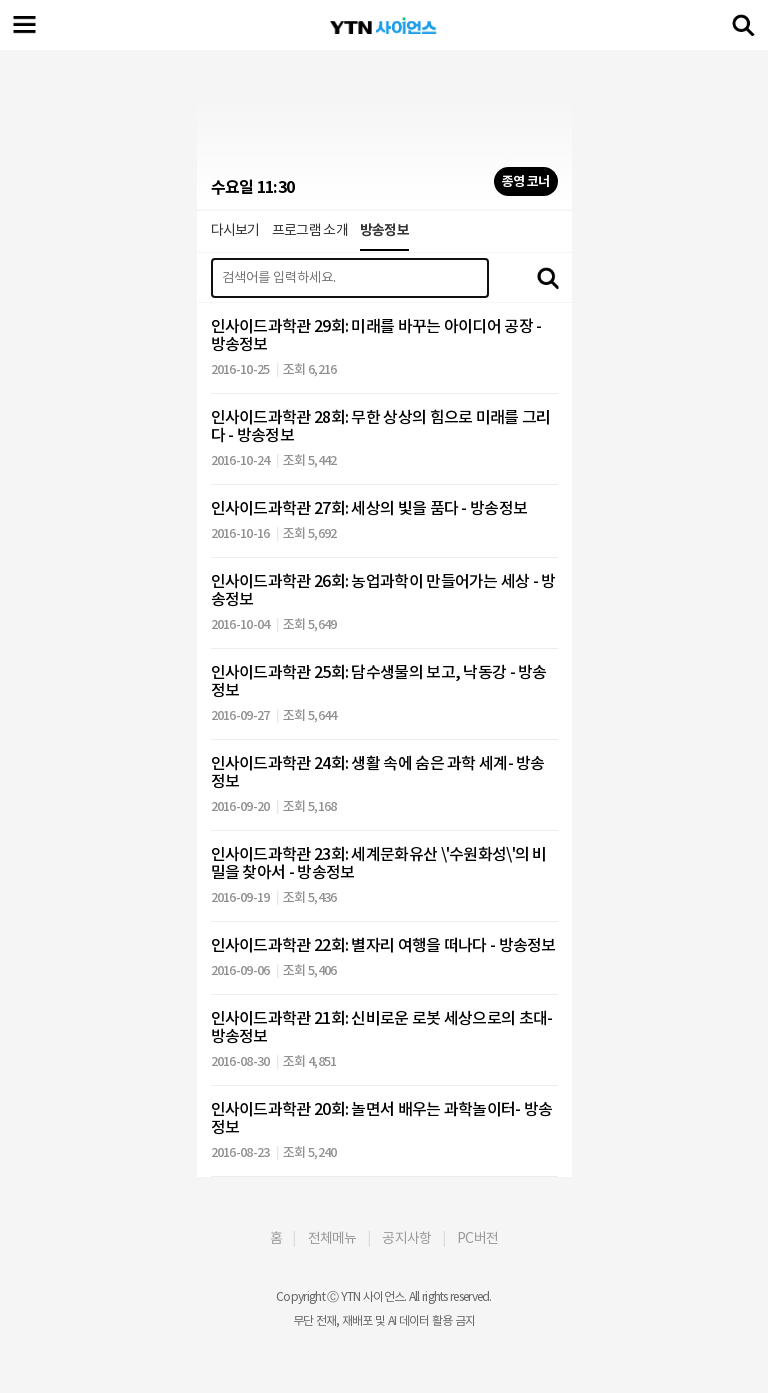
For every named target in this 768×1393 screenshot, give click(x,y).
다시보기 (235, 230)
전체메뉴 (332, 1238)
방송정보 (384, 230)
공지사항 (406, 1238)
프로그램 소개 (310, 230)
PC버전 (477, 1238)
